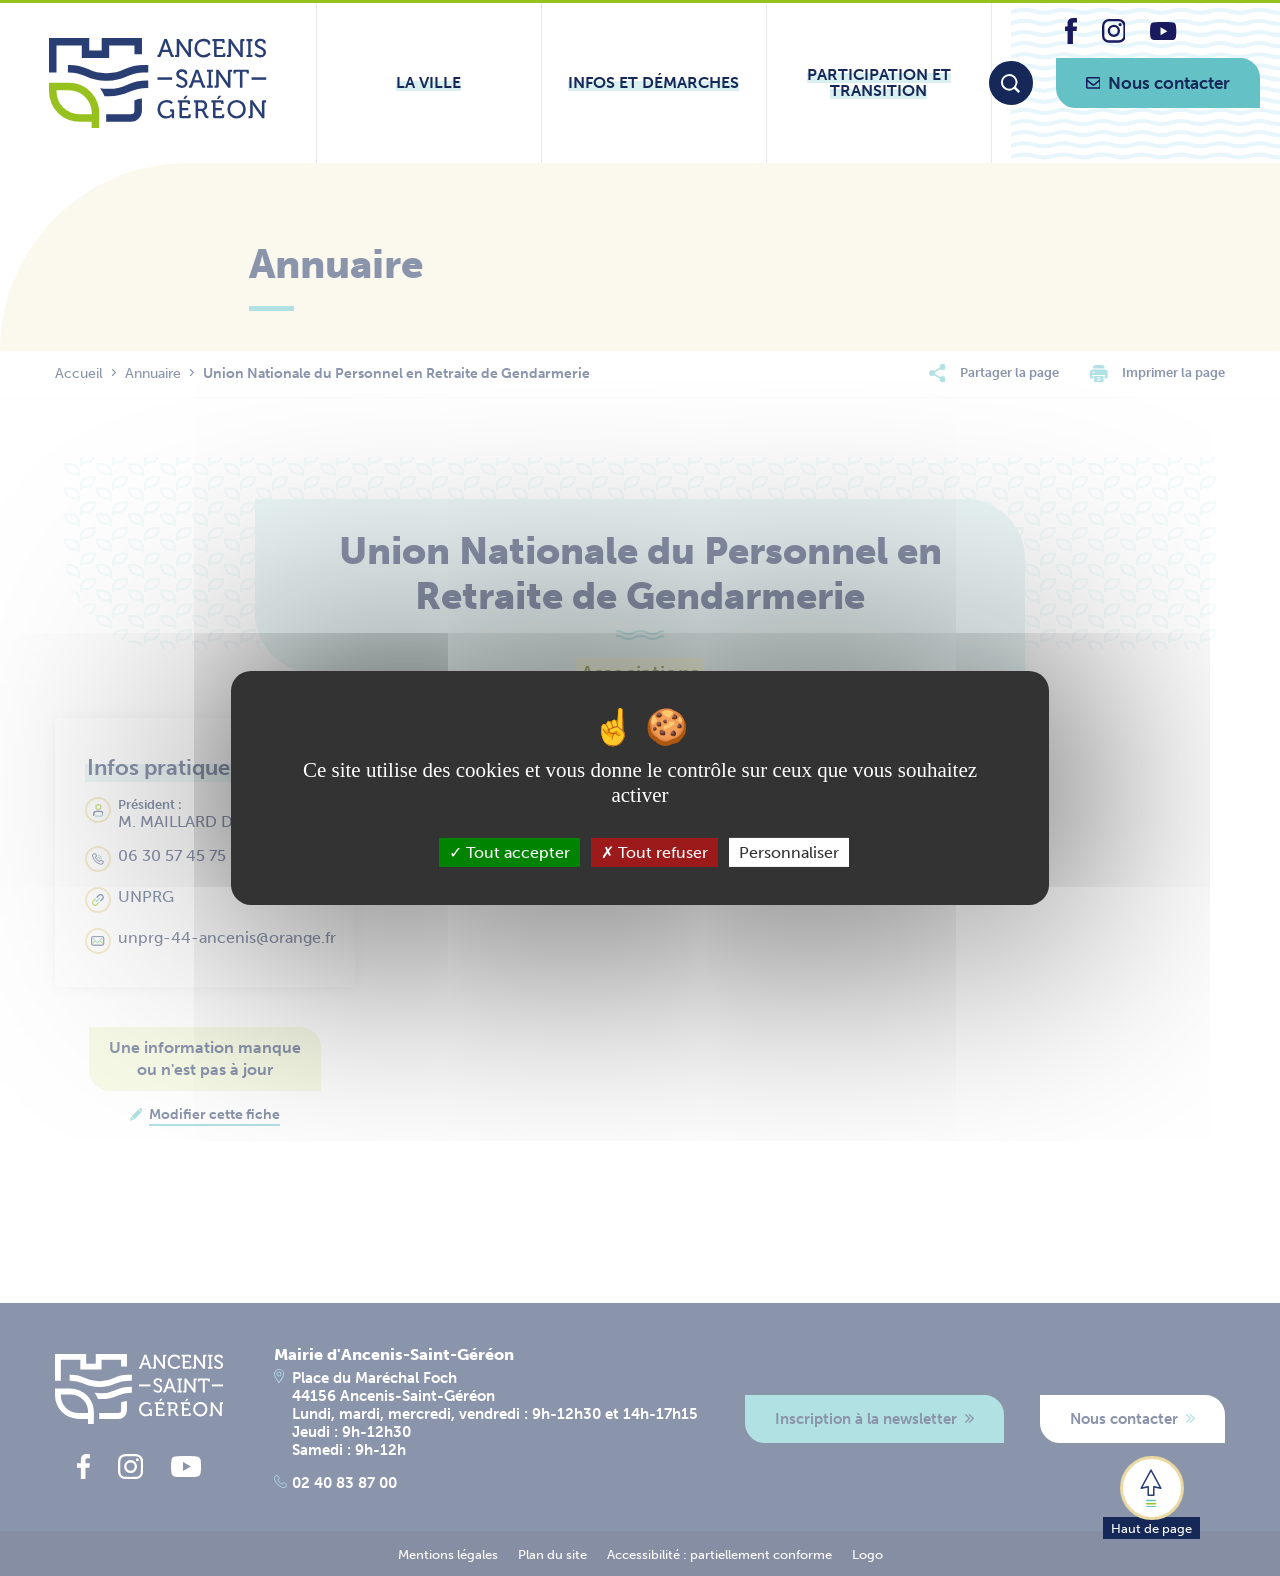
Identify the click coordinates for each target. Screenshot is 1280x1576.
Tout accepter (509, 852)
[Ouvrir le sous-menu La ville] (429, 83)
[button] (1151, 1496)
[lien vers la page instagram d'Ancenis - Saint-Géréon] (1114, 37)
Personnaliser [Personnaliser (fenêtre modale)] (789, 852)
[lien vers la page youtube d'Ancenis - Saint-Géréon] (1163, 34)
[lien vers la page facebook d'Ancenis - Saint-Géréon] (1071, 38)
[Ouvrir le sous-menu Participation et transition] (879, 83)
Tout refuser (654, 852)
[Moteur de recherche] (1011, 83)
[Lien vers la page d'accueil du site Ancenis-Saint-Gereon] (157, 83)
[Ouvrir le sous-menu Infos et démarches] (654, 83)
